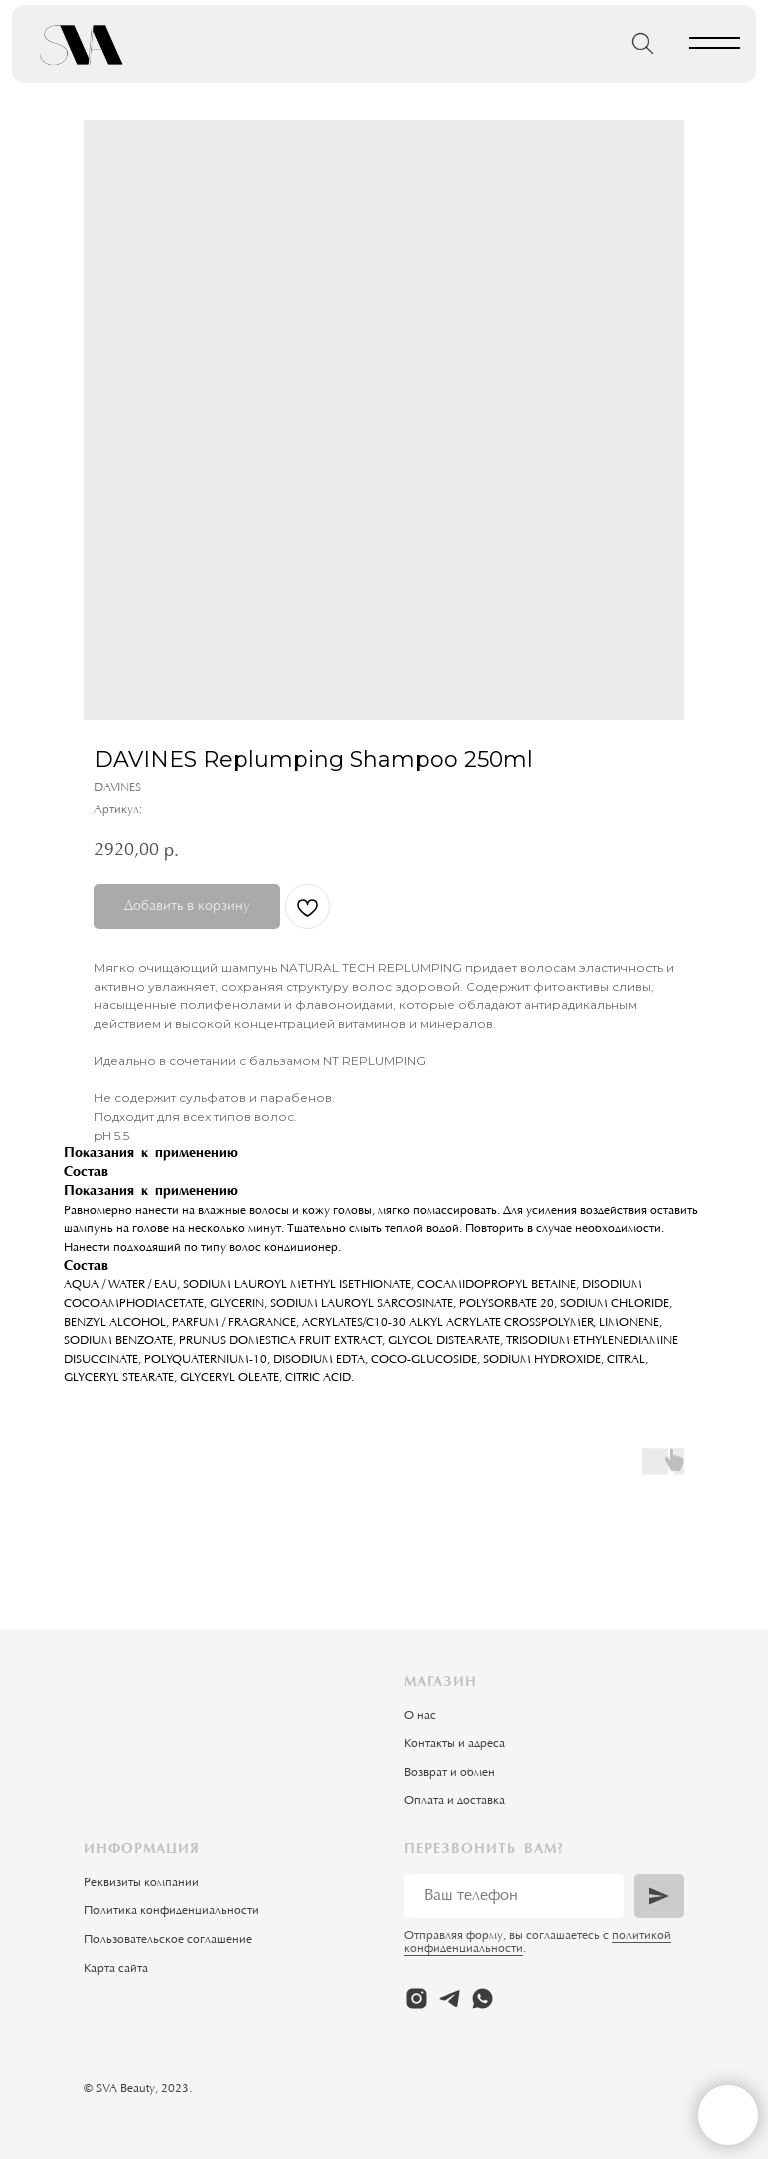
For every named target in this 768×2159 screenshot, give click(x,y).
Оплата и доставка (454, 1801)
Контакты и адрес (451, 1744)
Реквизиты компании (141, 1883)
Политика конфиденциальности (171, 1911)
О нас (420, 1716)
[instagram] (416, 1998)
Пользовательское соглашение (168, 1940)
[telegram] (449, 1998)
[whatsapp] (482, 1998)
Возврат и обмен (449, 1773)
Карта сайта (116, 1969)
